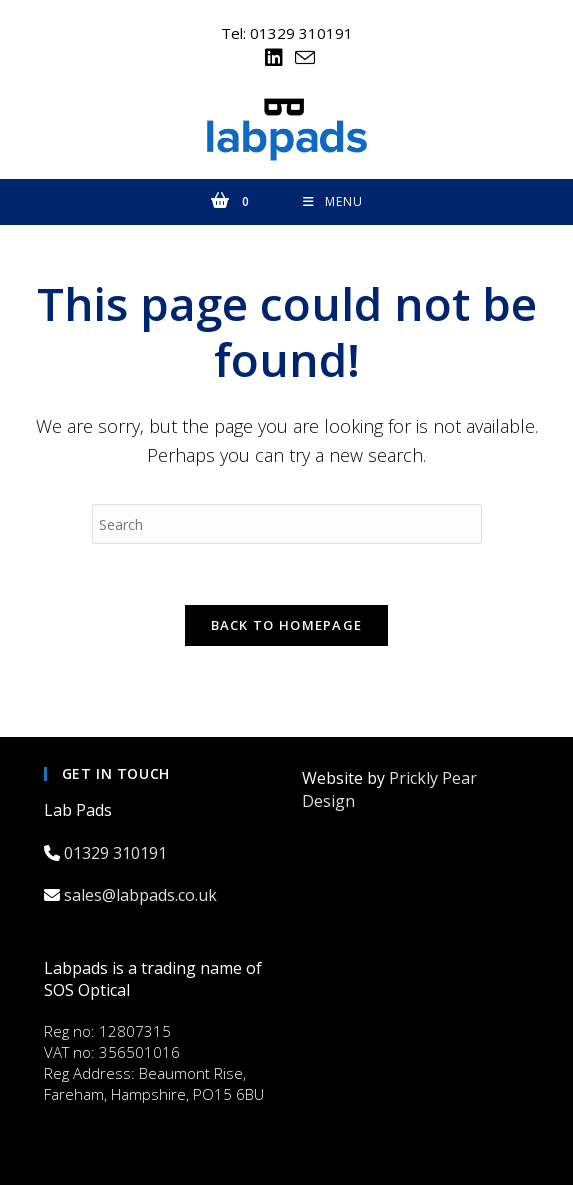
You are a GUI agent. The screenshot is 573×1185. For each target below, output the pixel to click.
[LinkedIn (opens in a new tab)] (274, 58)
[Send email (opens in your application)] (302, 57)
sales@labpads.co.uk (142, 895)
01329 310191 (117, 853)
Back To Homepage (287, 625)
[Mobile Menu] (333, 202)
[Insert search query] (287, 524)
